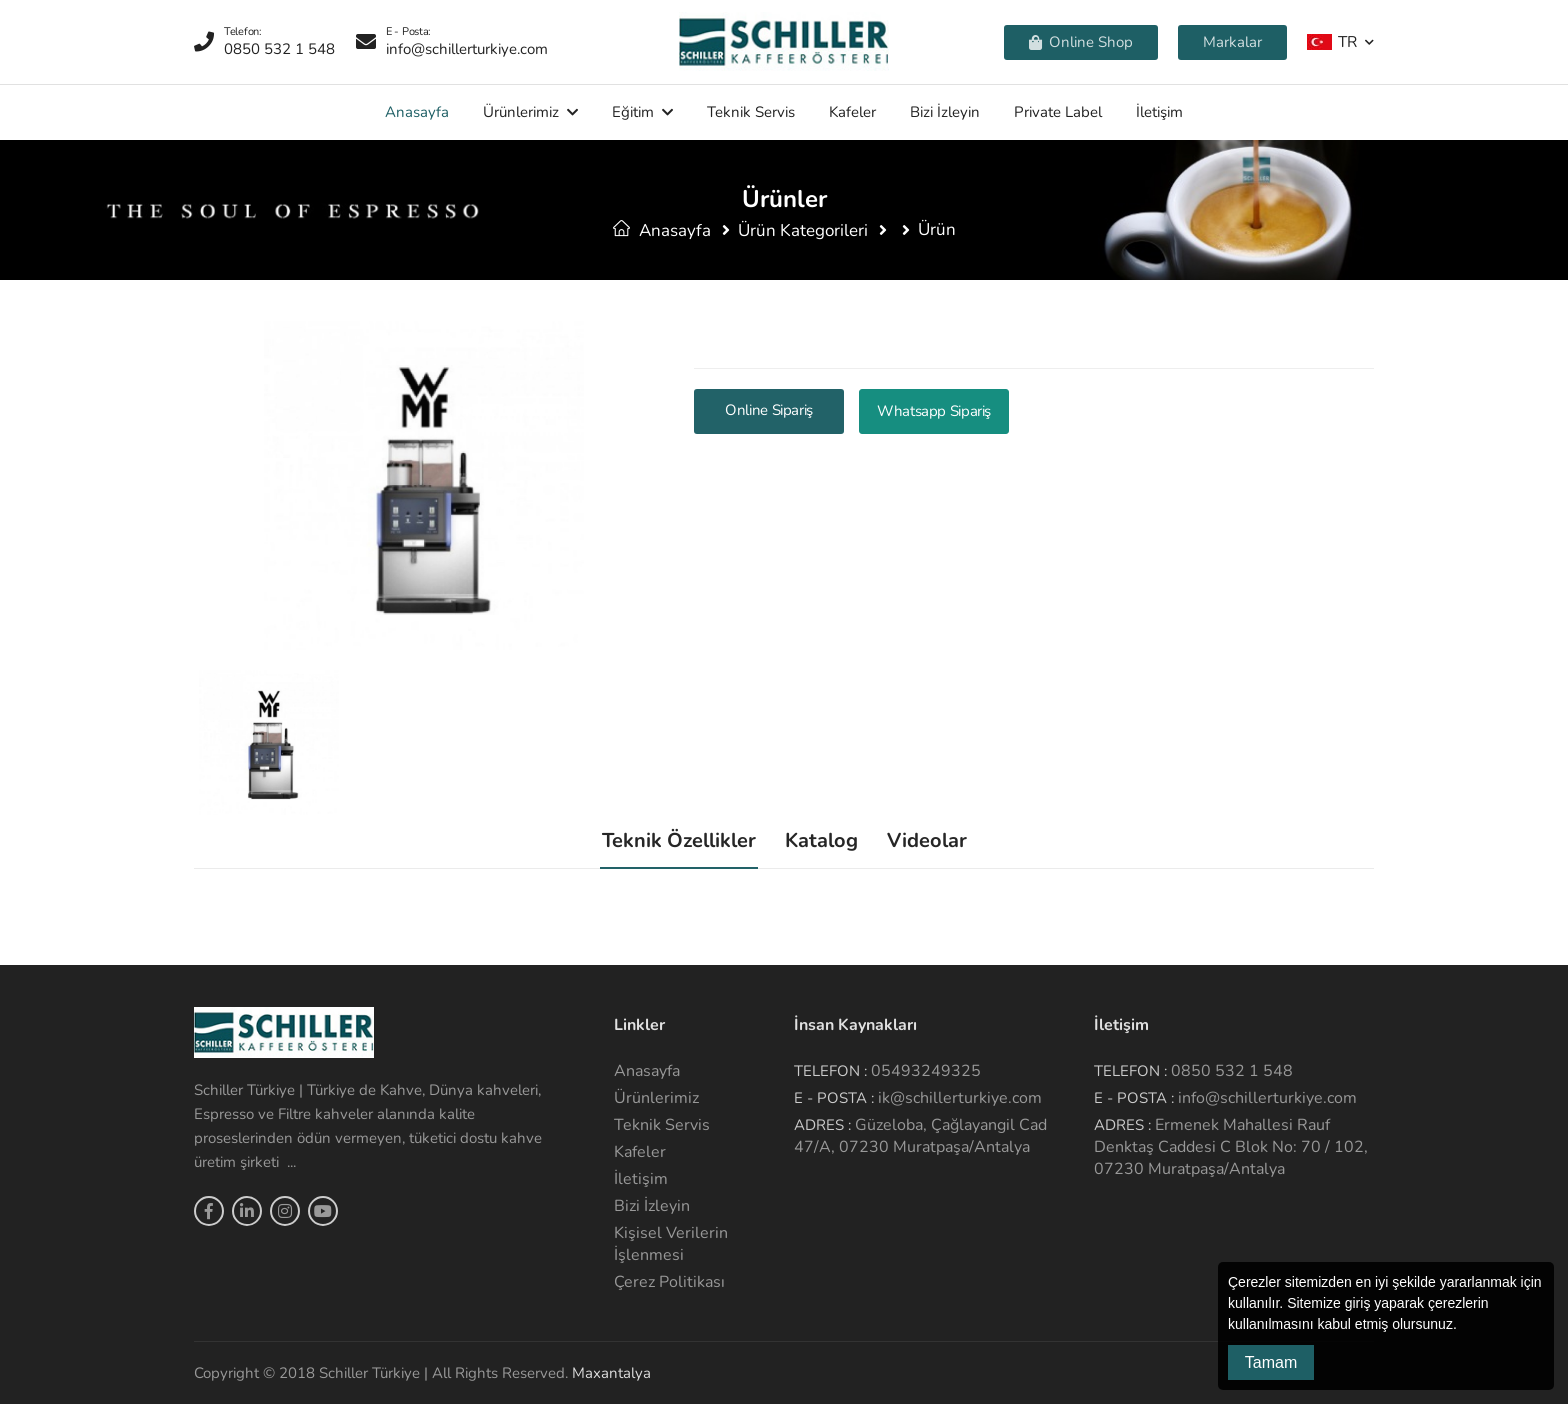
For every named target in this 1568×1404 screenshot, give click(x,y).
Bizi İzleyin (945, 112)
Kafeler (852, 112)
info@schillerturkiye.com (1267, 1098)
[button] (1464, 1326)
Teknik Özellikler (679, 840)
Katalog (821, 840)
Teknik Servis (751, 112)
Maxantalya (611, 1373)
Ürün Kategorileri (803, 230)
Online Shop (1081, 42)
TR (1332, 41)
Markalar (1232, 42)
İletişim (1159, 112)
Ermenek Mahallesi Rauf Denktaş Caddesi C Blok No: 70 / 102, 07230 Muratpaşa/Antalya (1231, 1147)
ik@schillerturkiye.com (960, 1098)
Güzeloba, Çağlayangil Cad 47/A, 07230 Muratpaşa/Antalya (920, 1136)
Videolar (927, 840)
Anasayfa (417, 112)
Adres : (822, 1125)
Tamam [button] (1271, 1362)
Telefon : (830, 1071)
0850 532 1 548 (1232, 1071)
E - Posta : (834, 1098)
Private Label (1058, 112)
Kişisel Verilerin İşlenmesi (671, 1244)
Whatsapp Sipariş (934, 411)
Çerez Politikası (669, 1282)
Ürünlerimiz (521, 112)
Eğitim (633, 112)
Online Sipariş (769, 410)
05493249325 (926, 1071)
